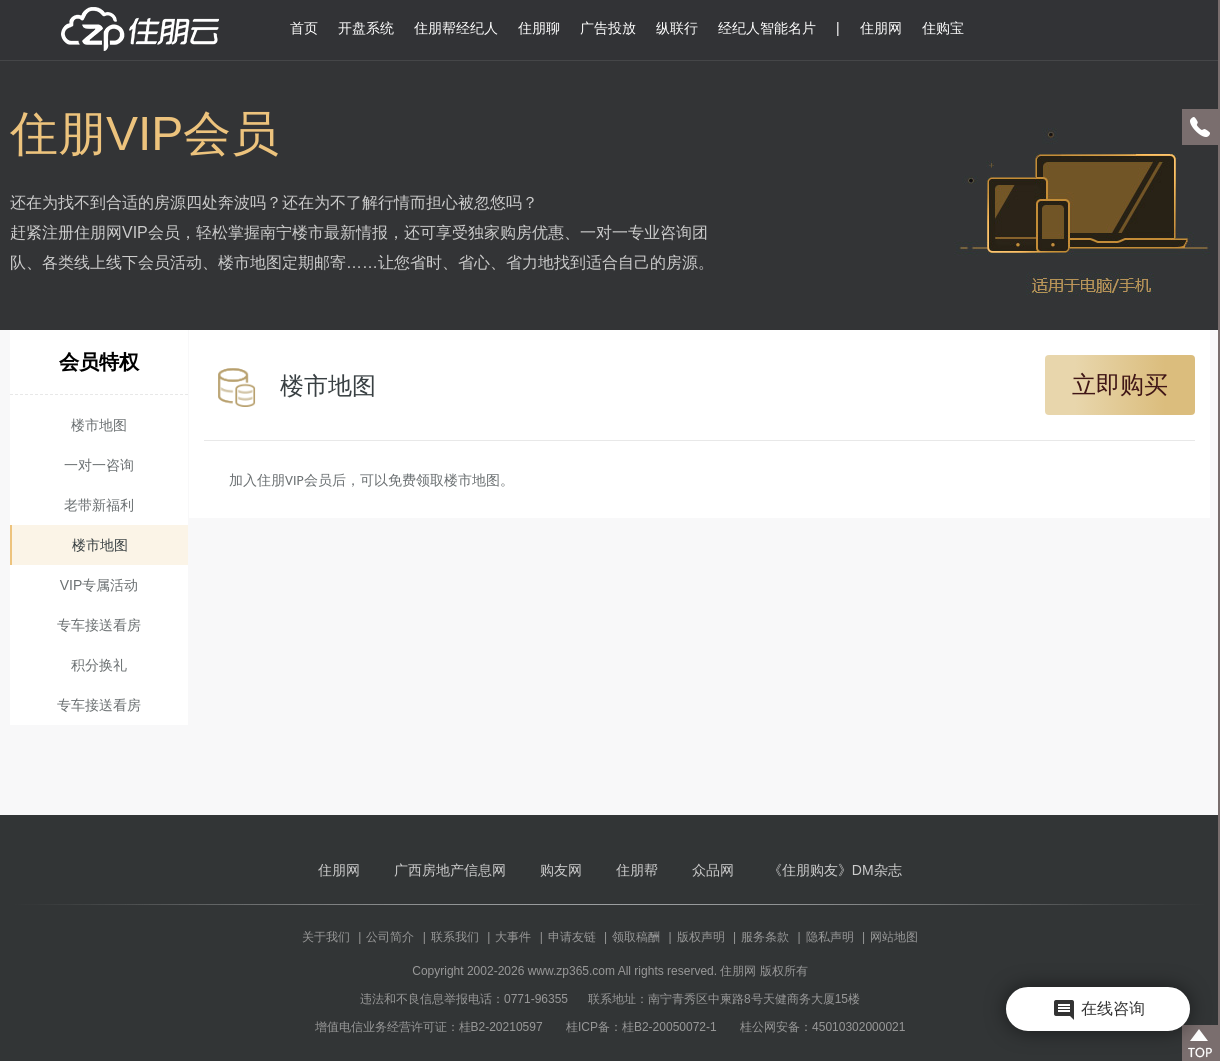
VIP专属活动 (99, 585)
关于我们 (326, 937)
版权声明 (701, 937)
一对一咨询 (99, 465)
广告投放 (608, 28)
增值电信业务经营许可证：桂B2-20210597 (429, 1027)
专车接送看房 (99, 625)
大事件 (513, 937)
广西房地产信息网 (450, 870)
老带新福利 (99, 505)
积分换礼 (99, 665)
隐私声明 (830, 937)
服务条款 (765, 937)
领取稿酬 (636, 937)
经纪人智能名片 (767, 28)
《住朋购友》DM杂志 (835, 870)
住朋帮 (637, 870)
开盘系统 (366, 28)
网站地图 (894, 937)
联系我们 (455, 937)
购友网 (561, 870)
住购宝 (943, 28)
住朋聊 (539, 28)
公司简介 (390, 937)
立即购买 (1120, 384)
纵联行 (677, 28)
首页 (304, 28)
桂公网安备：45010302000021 (822, 1027)
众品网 (713, 870)
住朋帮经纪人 (456, 28)
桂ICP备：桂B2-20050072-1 (641, 1027)
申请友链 (572, 937)
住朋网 (881, 28)
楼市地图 (99, 425)
